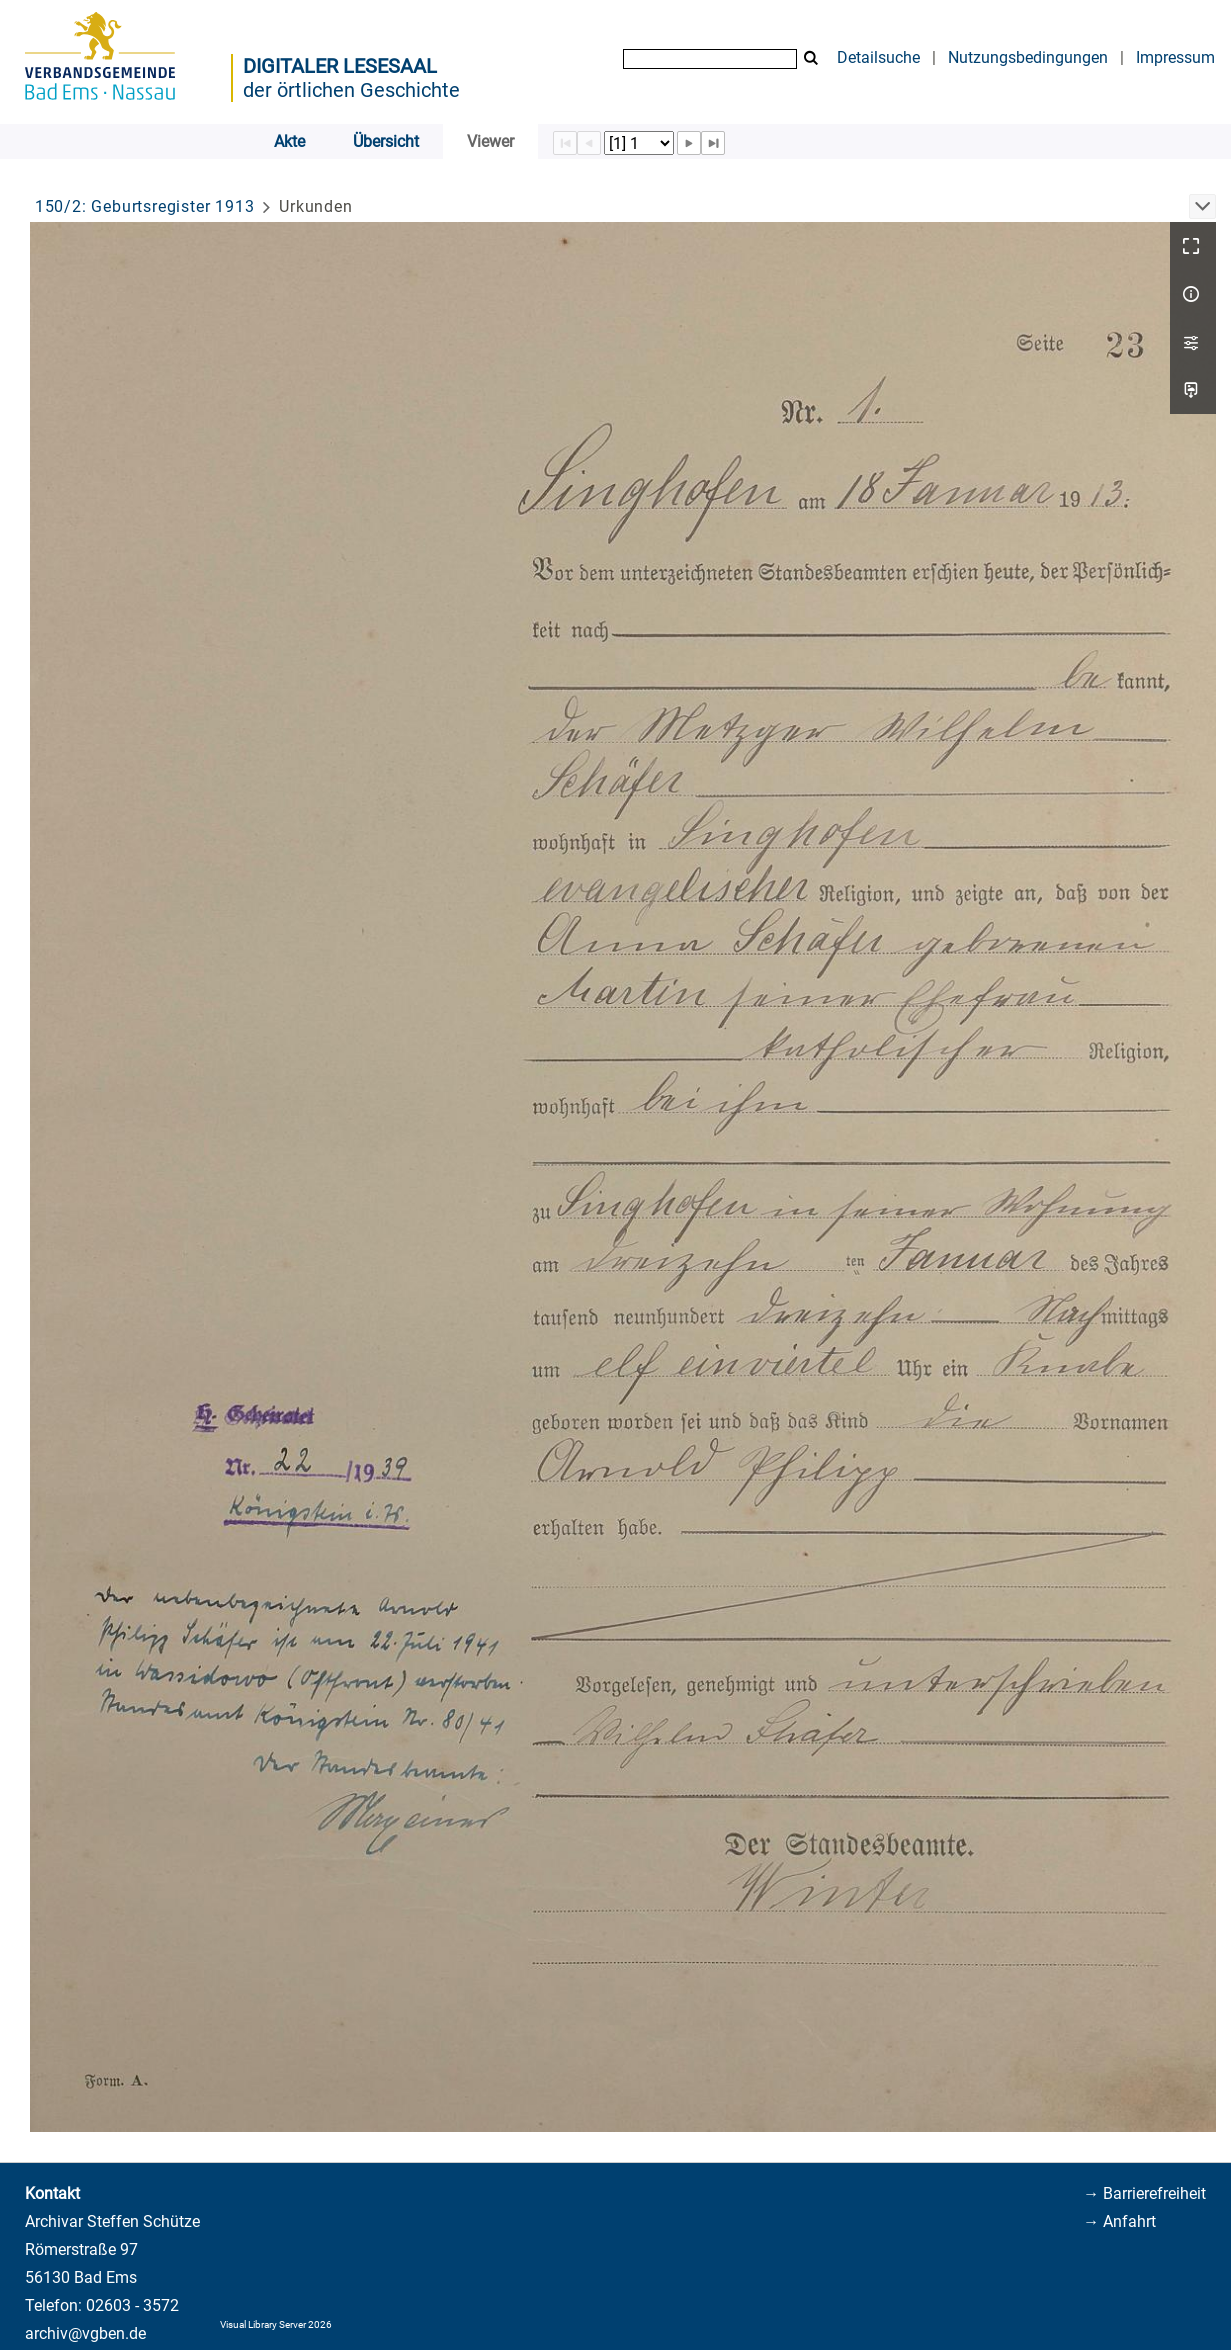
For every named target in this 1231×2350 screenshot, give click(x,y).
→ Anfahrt (1119, 2221)
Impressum (1175, 57)
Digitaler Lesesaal (340, 66)
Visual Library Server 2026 (276, 2324)
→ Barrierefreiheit (1144, 2193)
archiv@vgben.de (85, 2333)
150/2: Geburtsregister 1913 (145, 206)
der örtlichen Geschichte (351, 90)
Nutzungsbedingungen (1028, 57)
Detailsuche (878, 57)
